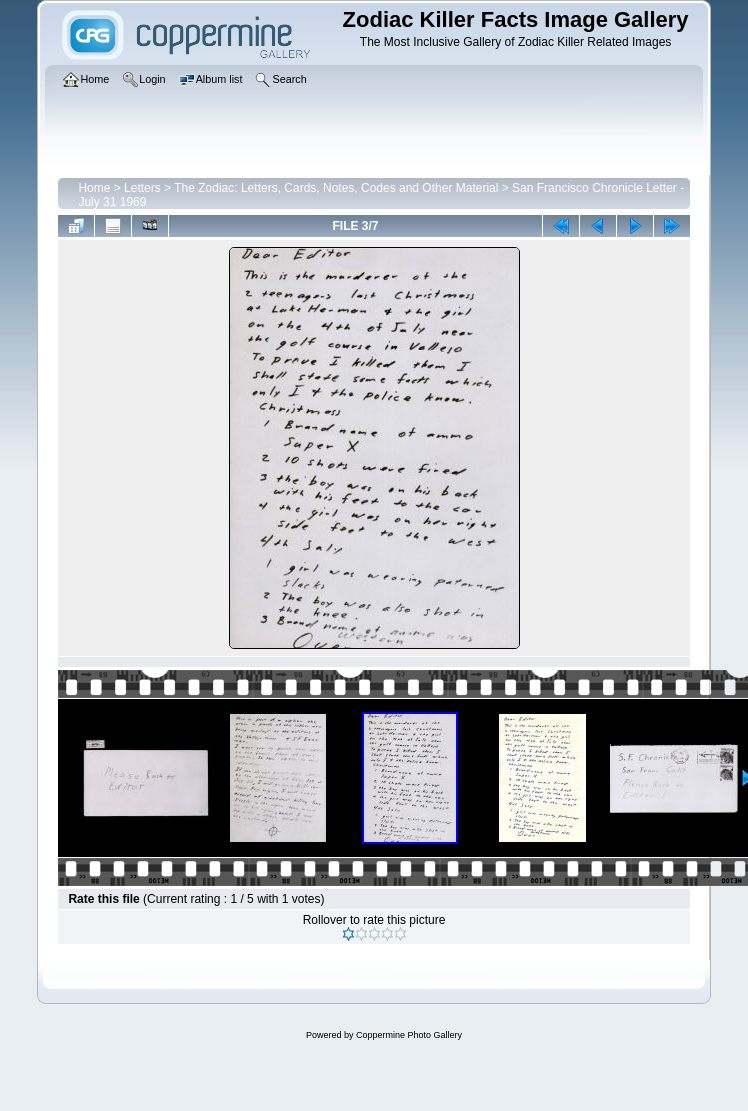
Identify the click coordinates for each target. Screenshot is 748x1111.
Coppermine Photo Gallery (409, 1035)
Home (94, 188)
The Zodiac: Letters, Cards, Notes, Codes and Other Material (336, 188)
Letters (142, 188)
